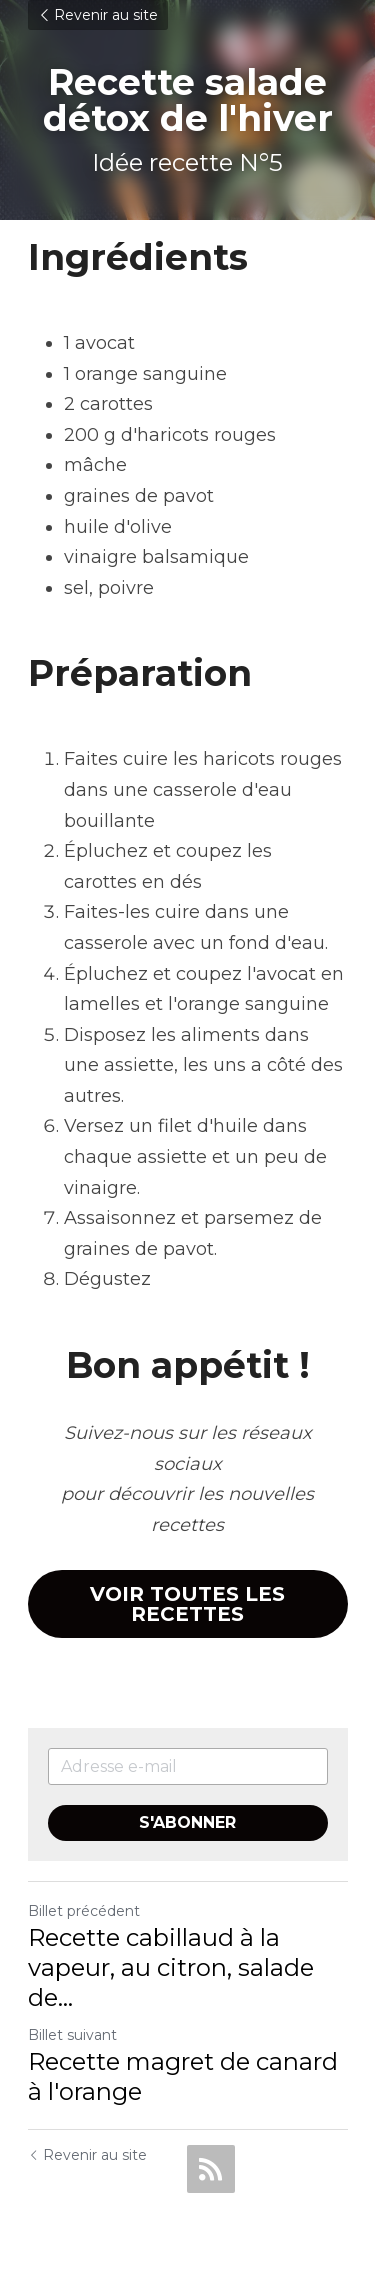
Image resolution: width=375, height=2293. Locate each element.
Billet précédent (84, 1911)
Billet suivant (72, 2035)
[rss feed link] (211, 2169)
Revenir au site (98, 15)
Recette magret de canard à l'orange (183, 2076)
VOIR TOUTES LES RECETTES (187, 1604)
